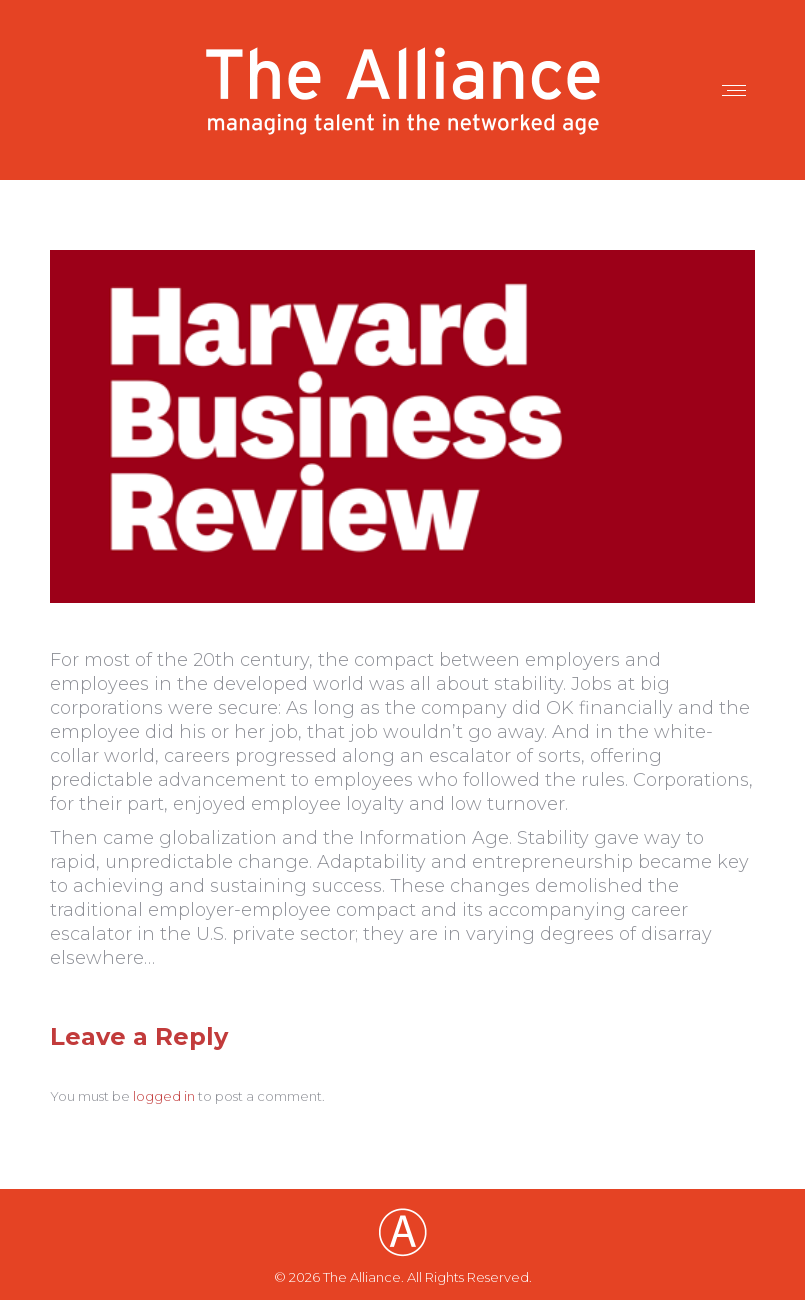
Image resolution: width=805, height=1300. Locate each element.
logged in (164, 1096)
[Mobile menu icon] (734, 90)
